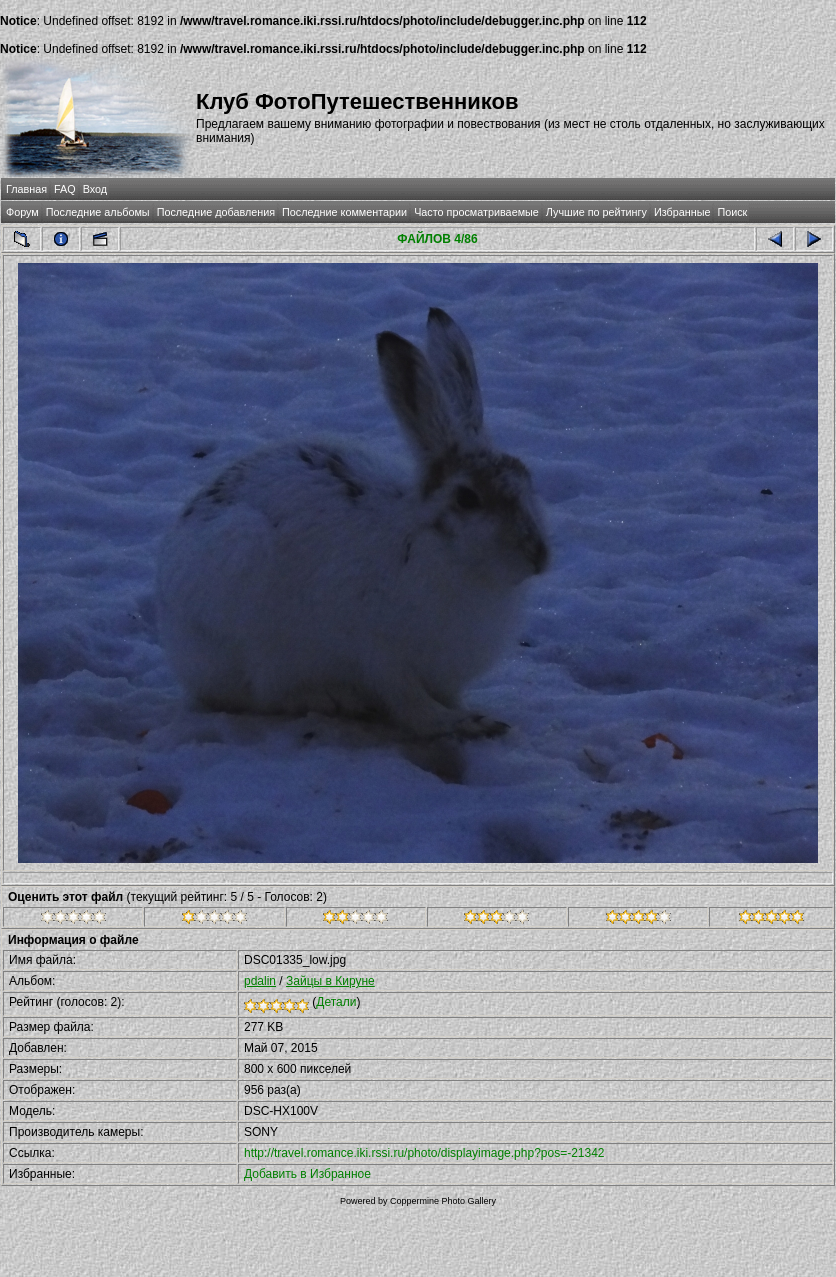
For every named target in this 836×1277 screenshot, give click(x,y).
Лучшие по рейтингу (596, 212)
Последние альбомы (98, 212)
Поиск (732, 212)
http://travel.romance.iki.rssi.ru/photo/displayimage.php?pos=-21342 (424, 1153)
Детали (336, 1002)
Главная (26, 189)
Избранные (682, 212)
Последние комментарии (344, 212)
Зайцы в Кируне (330, 981)
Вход (95, 189)
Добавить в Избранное (307, 1174)
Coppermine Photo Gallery (443, 1201)
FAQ (65, 189)
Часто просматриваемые (476, 212)
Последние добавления (216, 212)
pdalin (260, 981)
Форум (22, 212)
